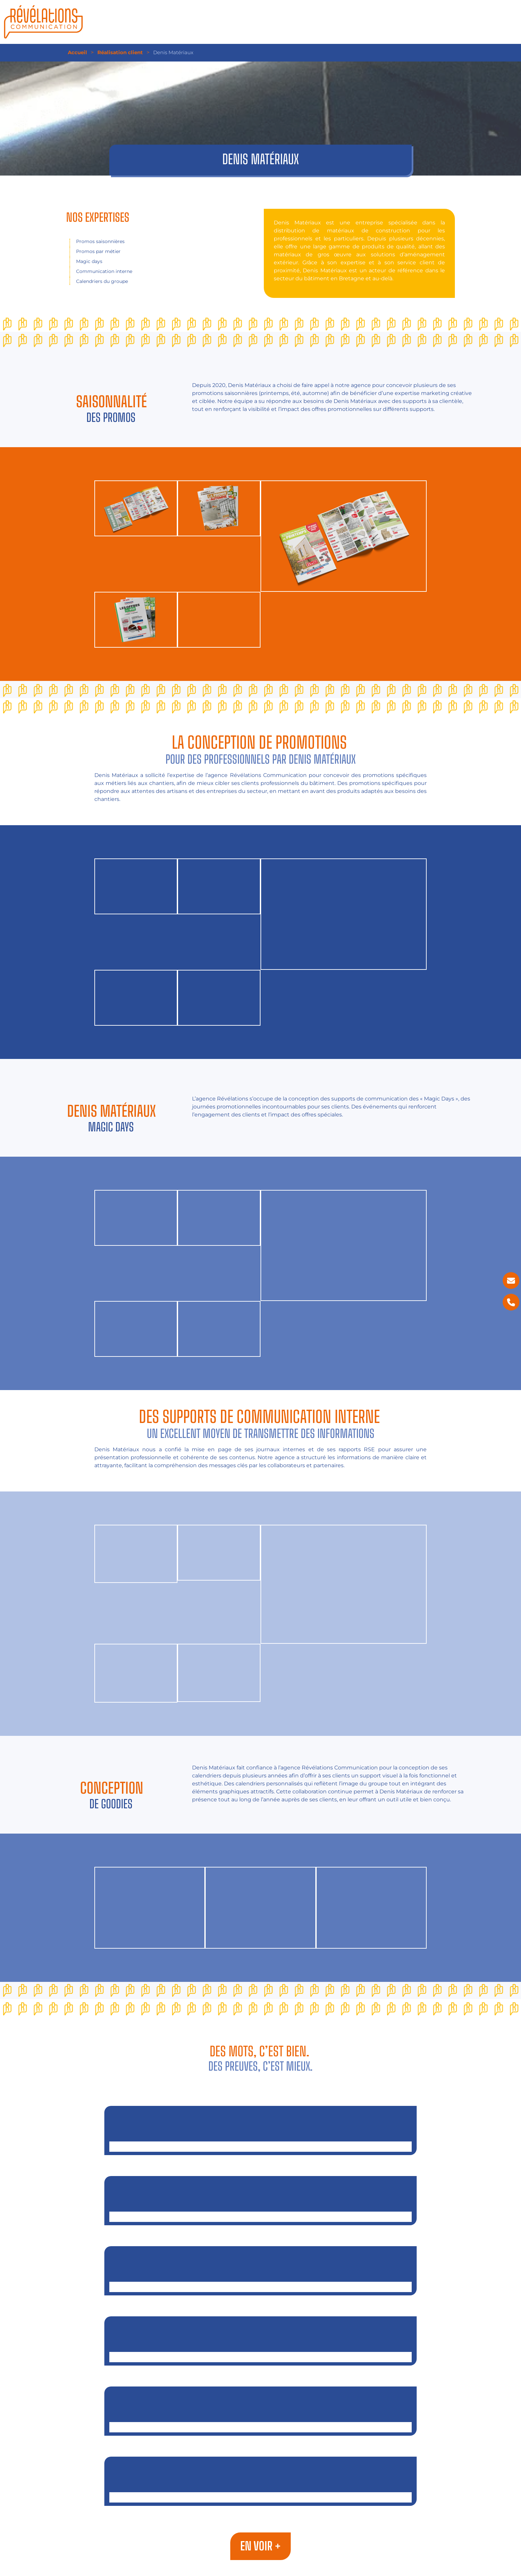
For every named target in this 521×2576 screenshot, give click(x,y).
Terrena (260, 2391)
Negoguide (260, 2111)
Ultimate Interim (260, 2251)
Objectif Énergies (260, 2181)
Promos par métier (98, 251)
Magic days (89, 261)
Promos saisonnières (100, 241)
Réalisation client (120, 52)
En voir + (260, 2546)
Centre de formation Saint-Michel (260, 2321)
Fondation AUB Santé (260, 2462)
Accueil (77, 52)
